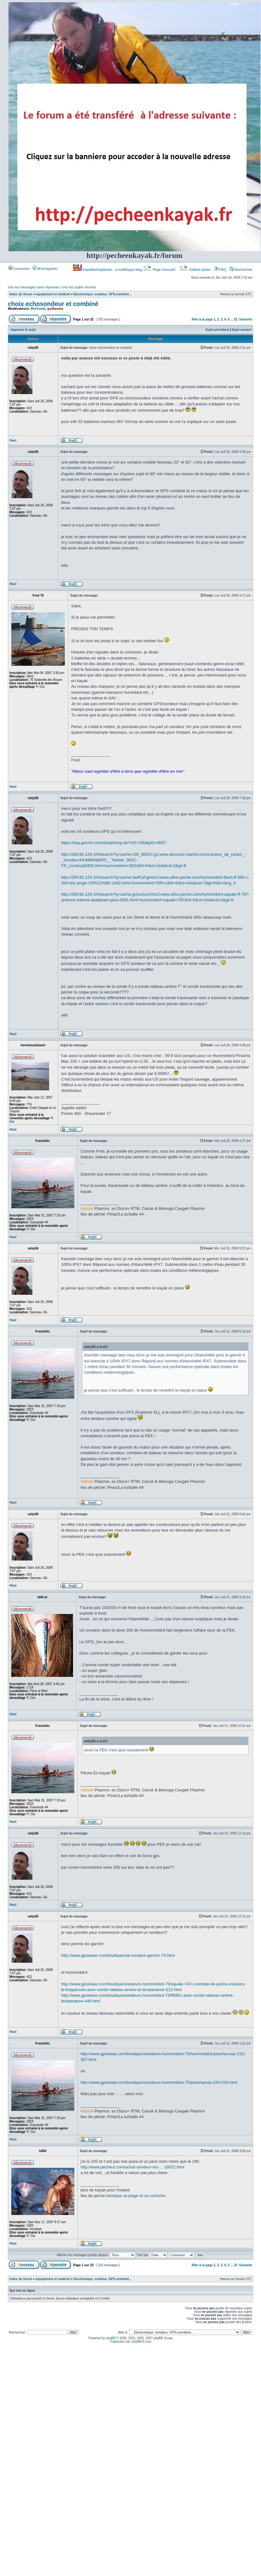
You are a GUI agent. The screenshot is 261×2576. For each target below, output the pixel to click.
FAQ (220, 269)
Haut (12, 440)
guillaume (55, 308)
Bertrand (38, 308)
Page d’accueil (159, 269)
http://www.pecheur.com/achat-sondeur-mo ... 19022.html (132, 2167)
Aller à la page (202, 319)
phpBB (110, 2338)
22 (235, 319)
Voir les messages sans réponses (34, 287)
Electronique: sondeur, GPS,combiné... (102, 294)
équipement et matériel (53, 294)
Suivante (245, 319)
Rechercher (241, 269)
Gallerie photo (195, 269)
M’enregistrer (45, 268)
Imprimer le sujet (23, 329)
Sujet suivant (241, 329)
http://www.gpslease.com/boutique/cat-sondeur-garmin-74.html (118, 1955)
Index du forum (20, 294)
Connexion (19, 268)
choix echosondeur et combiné (53, 303)
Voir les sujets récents (79, 287)
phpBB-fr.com (141, 2341)
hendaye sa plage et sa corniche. (136, 2195)
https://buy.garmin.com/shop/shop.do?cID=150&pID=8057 (113, 842)
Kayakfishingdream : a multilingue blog (108, 269)
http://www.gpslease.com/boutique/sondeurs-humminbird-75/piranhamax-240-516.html (159, 2082)
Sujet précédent (217, 329)
